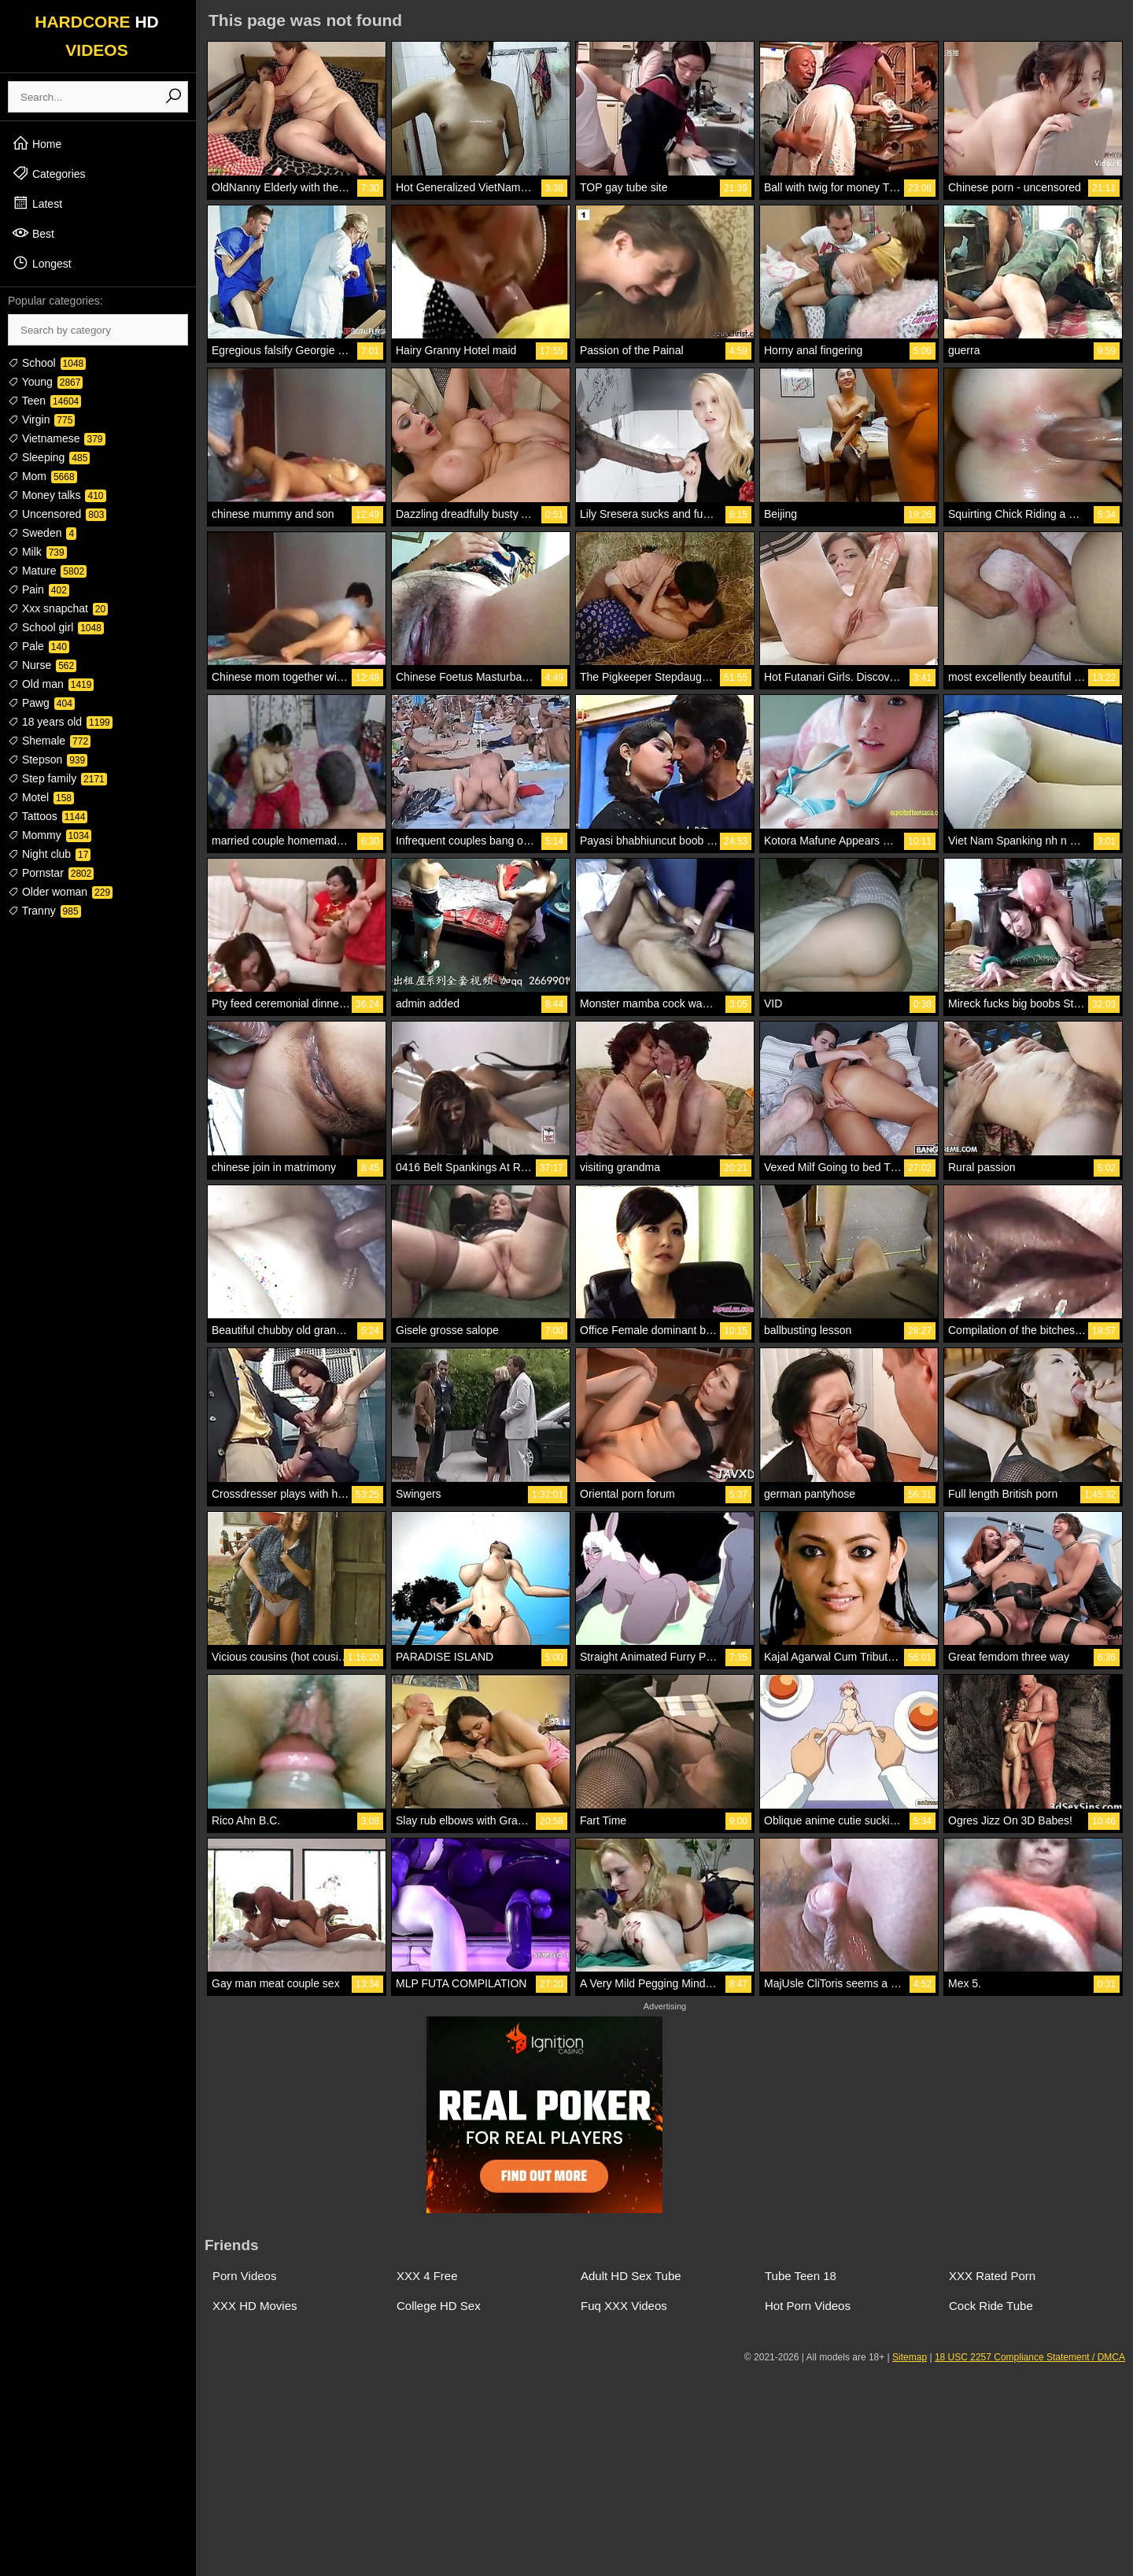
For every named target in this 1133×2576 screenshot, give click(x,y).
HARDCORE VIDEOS (97, 36)
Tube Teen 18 (800, 2275)
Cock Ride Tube (991, 2305)
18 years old (60, 721)
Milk (37, 551)
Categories (49, 173)
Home (36, 143)
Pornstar (51, 873)
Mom (42, 476)
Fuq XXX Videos (624, 2305)
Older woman (60, 891)
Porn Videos (244, 2275)
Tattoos (47, 816)
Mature (47, 570)
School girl (56, 627)
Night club (49, 854)
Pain (38, 589)
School (47, 363)
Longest (42, 263)
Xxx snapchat (58, 608)
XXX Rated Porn (992, 2275)
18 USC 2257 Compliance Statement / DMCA (1030, 2357)
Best (33, 233)
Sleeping (49, 457)
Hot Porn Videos (808, 2305)
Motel (41, 797)
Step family (57, 778)
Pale (38, 646)
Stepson (47, 759)
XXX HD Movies (254, 2305)
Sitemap (909, 2357)
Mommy (49, 835)
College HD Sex (439, 2305)
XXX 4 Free (427, 2275)
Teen (44, 400)
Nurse (42, 665)
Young (45, 381)
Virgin (41, 419)
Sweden (42, 533)
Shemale (49, 740)
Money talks (57, 495)
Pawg (41, 703)
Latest (37, 203)
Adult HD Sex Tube (631, 2275)
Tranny (44, 910)
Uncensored (57, 514)
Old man (51, 684)
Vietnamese (56, 438)
